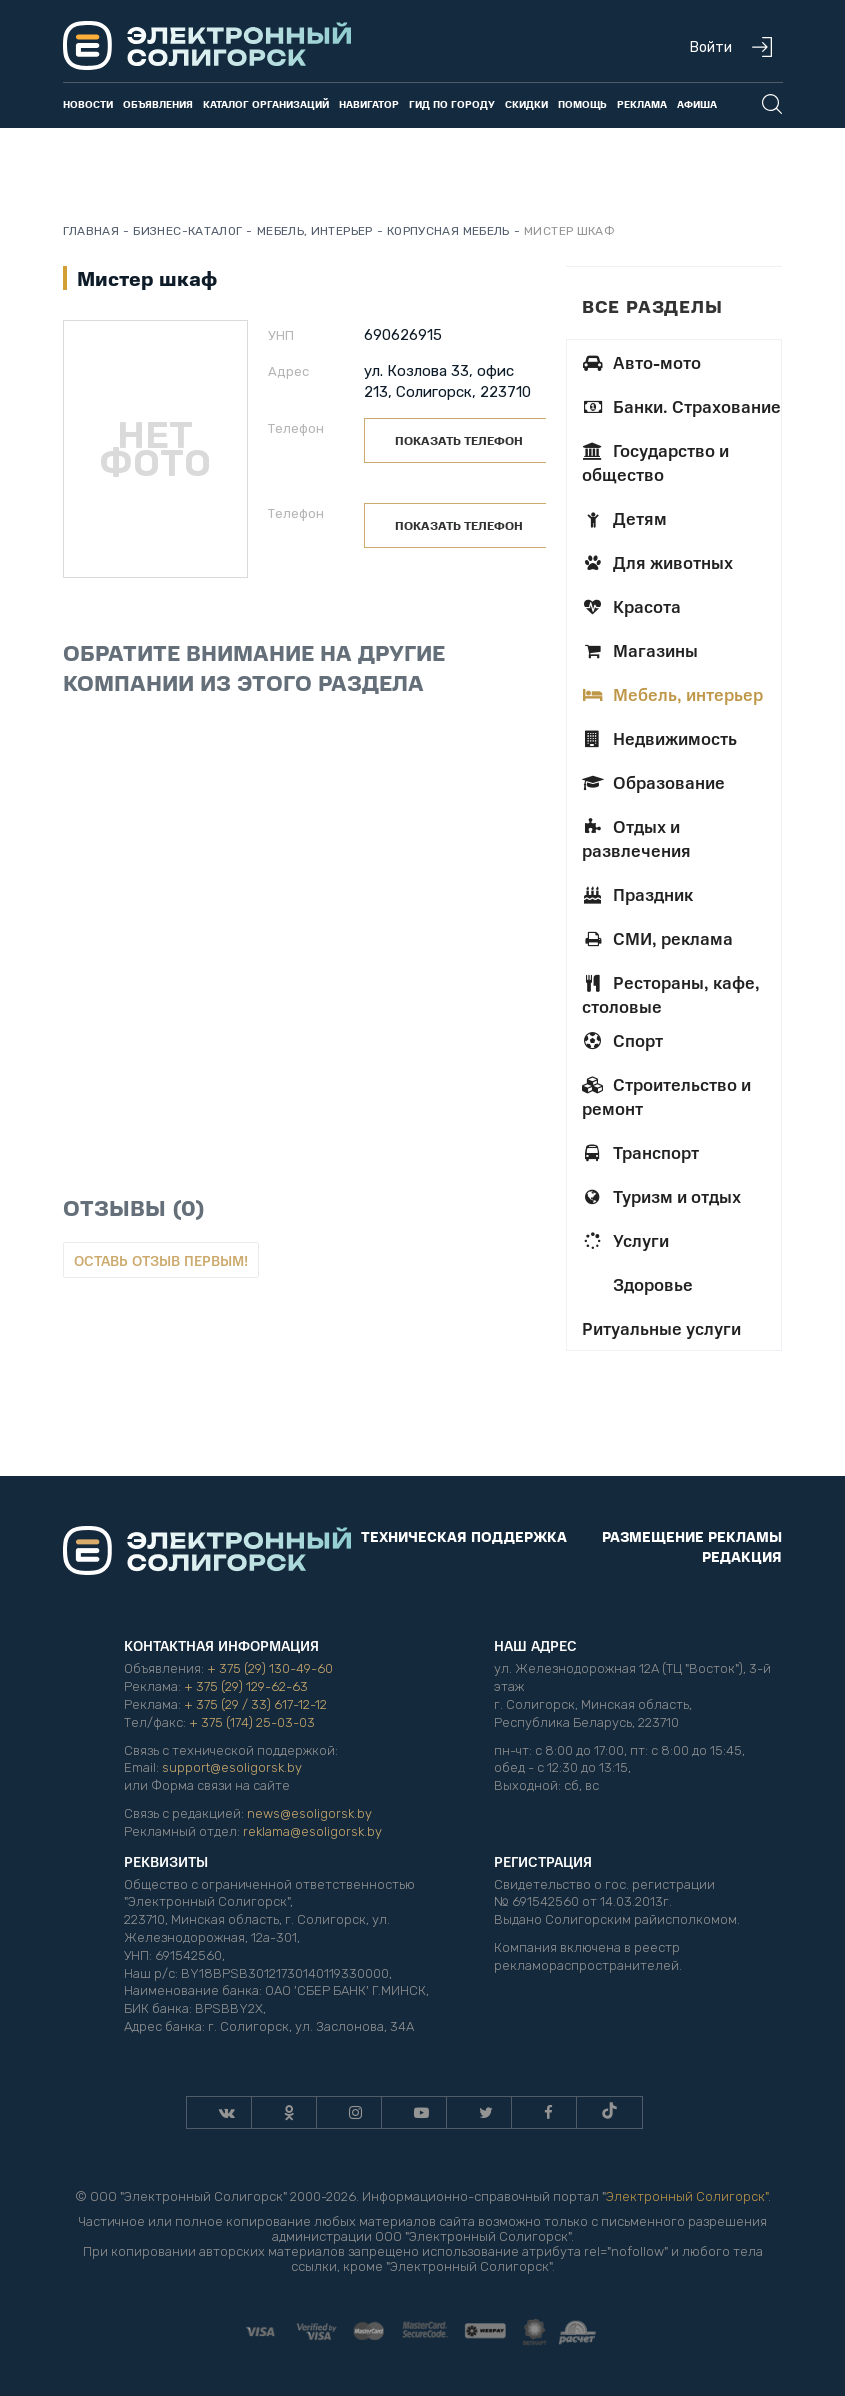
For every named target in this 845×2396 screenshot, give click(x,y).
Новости (88, 104)
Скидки (526, 104)
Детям (624, 518)
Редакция (742, 1556)
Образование (653, 782)
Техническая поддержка (464, 1536)
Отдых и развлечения (636, 838)
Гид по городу (452, 104)
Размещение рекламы (692, 1536)
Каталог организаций (266, 104)
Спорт (622, 1040)
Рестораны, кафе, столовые (671, 994)
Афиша (697, 104)
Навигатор (369, 104)
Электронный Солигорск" (687, 2196)
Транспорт (640, 1152)
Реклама (642, 104)
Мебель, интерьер (672, 694)
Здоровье (651, 1284)
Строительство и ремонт (666, 1096)
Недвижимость (659, 738)
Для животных (657, 562)
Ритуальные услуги (661, 1328)
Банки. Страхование (681, 406)
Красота (631, 606)
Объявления (158, 104)
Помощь (582, 104)
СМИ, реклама (657, 938)
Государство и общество (655, 462)
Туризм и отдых (661, 1196)
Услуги (625, 1240)
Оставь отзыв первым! (161, 1260)
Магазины (640, 650)
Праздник (637, 894)
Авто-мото (641, 362)
